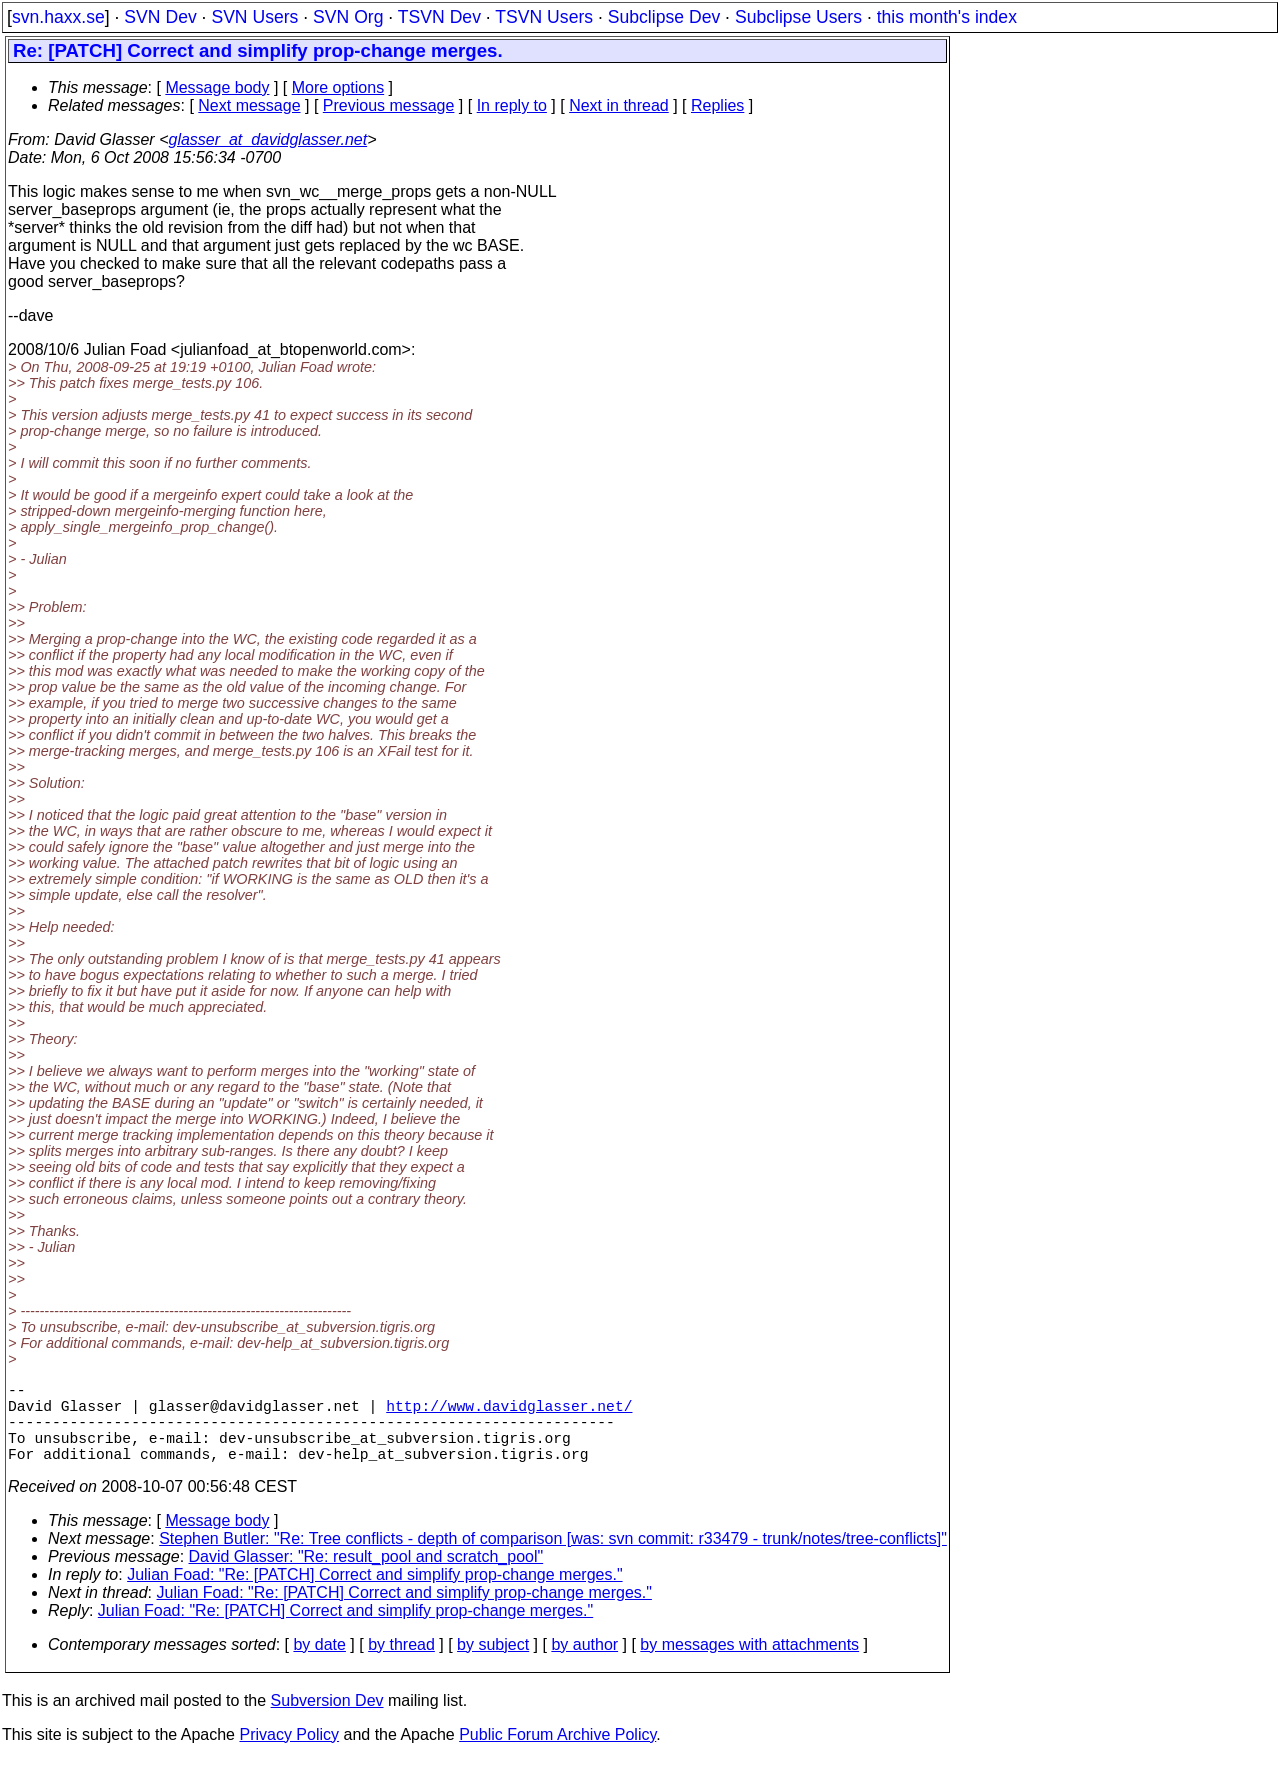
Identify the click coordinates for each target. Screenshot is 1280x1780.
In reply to (512, 105)
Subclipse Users (798, 17)
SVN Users (254, 17)
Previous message (389, 105)
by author (584, 1664)
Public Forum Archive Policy (557, 1754)
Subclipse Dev (664, 17)
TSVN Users (544, 17)
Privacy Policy (289, 1754)
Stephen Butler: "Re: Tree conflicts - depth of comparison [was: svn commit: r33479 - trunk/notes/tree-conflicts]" (553, 1558)
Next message (249, 105)
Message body (217, 87)
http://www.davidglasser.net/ (509, 1413)
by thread (401, 1664)
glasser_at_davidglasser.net (267, 139)
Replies (717, 105)
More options (338, 87)
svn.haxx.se (58, 17)
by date (319, 1664)
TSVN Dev (439, 17)
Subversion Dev (327, 1720)
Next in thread (619, 105)
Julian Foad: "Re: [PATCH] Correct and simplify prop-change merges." (374, 1594)
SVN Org (348, 17)
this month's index (947, 17)
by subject (493, 1664)
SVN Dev (160, 17)
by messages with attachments (749, 1664)
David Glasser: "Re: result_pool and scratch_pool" (366, 1576)
